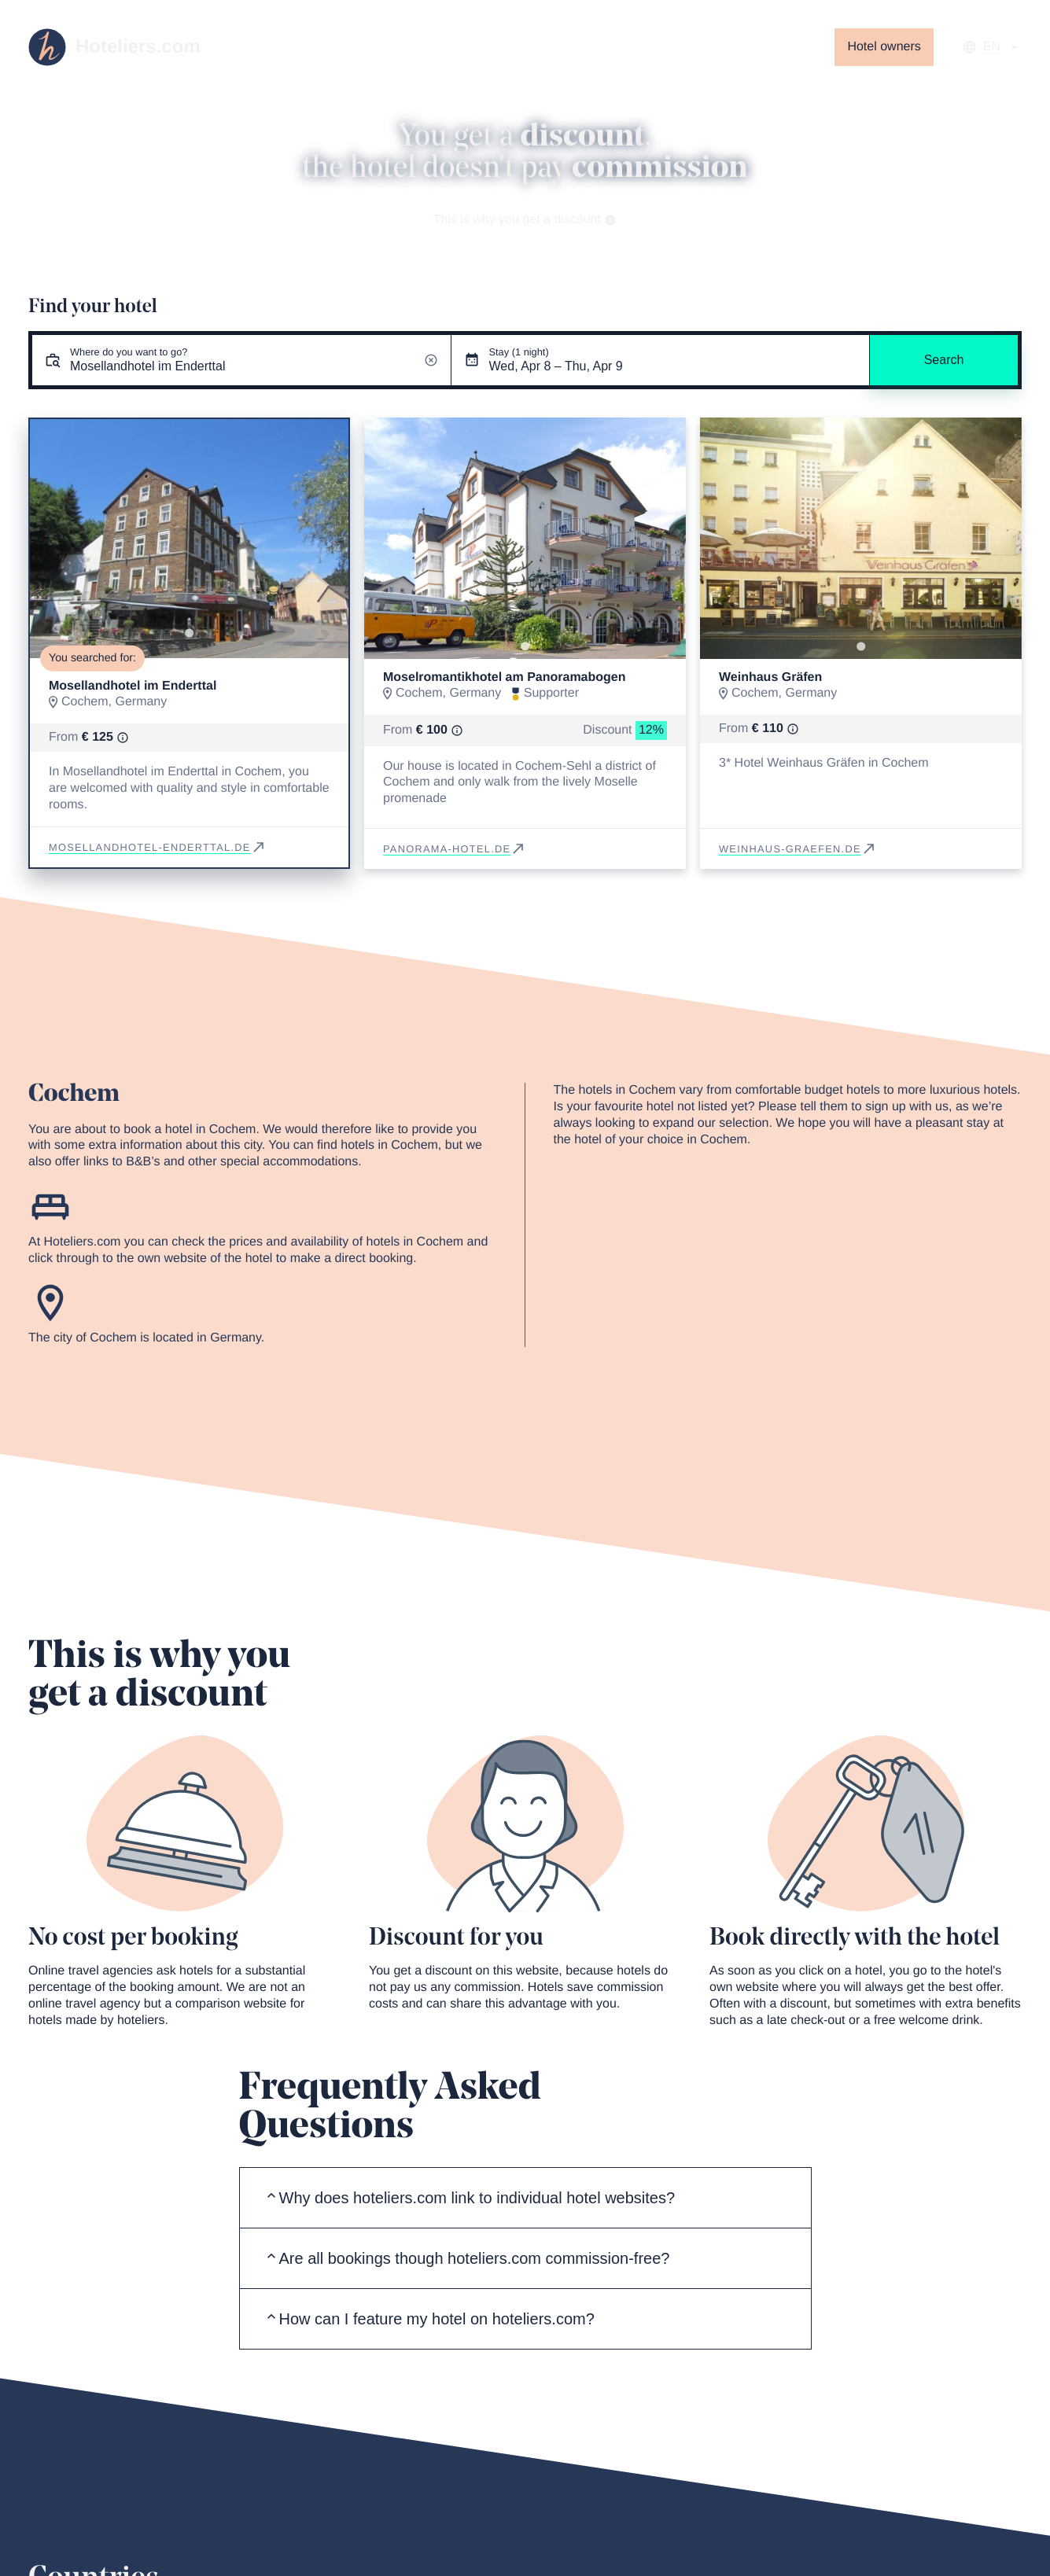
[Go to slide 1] (189, 632)
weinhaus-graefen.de (798, 849)
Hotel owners (883, 46)
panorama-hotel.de (454, 849)
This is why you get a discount (525, 219)
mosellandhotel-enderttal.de (158, 847)
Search (944, 359)
